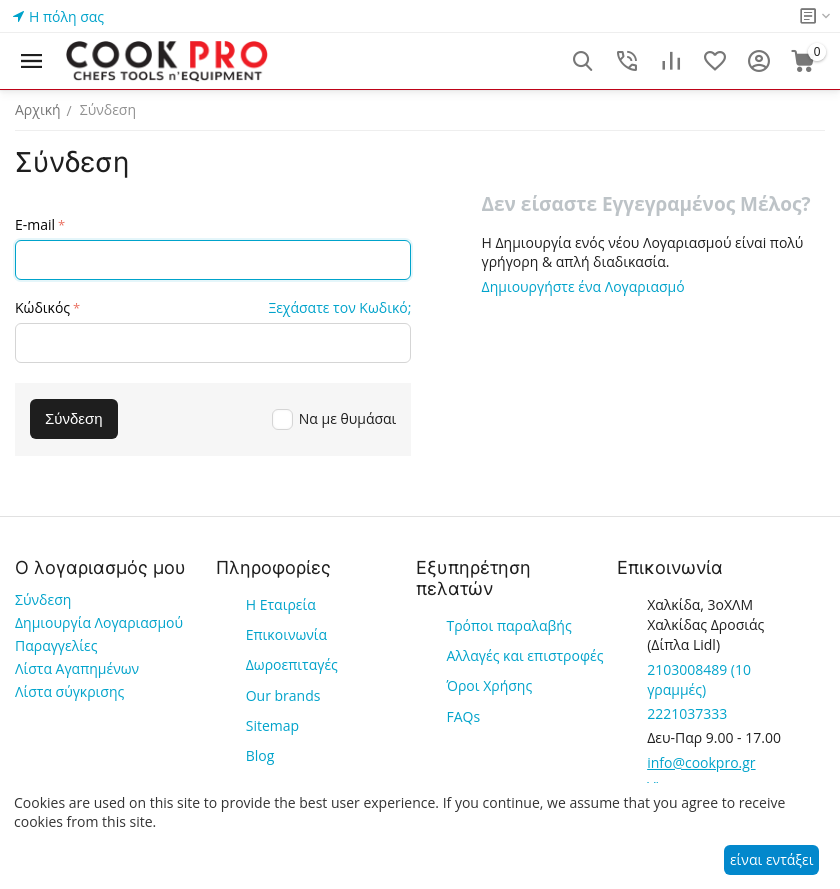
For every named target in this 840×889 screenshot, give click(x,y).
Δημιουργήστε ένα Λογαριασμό (583, 286)
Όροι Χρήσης (489, 685)
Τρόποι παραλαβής (508, 625)
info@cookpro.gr (701, 762)
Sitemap (272, 725)
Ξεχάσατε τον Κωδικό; (339, 307)
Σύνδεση (43, 599)
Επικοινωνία (286, 634)
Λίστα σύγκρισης (69, 691)
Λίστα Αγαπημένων (77, 668)
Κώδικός (42, 307)
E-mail (35, 224)
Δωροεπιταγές (292, 664)
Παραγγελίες (56, 645)
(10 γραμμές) (699, 679)
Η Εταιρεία (281, 604)
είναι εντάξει (771, 859)
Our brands (283, 695)
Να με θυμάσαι (334, 418)
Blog (260, 755)
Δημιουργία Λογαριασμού (99, 622)
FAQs (463, 716)
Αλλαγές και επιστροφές (524, 655)
